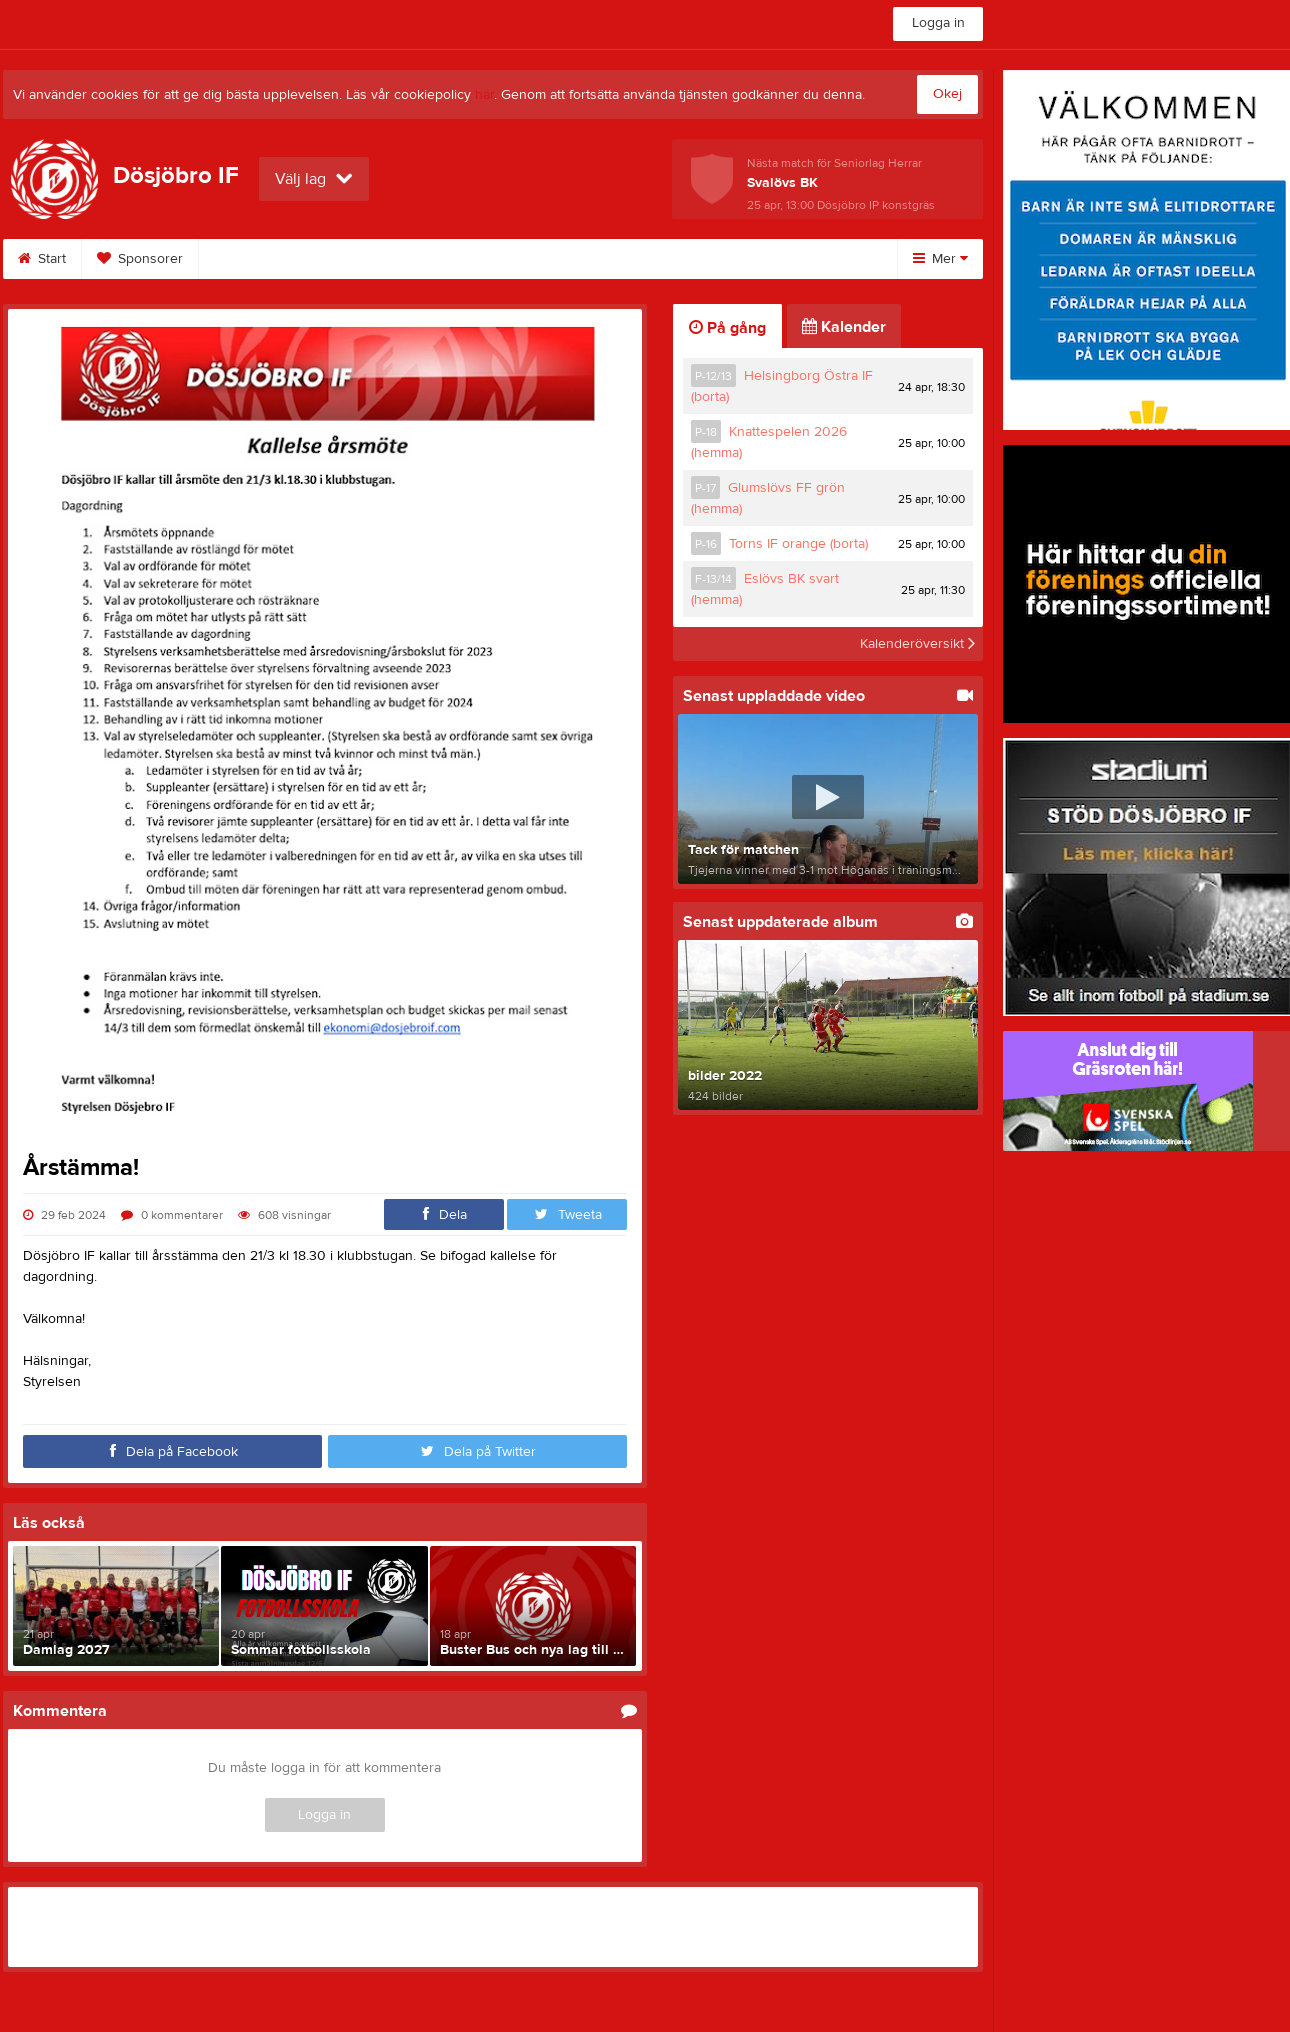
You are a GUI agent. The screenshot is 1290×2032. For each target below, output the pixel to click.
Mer (940, 259)
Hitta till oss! (260, 259)
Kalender (844, 327)
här (484, 95)
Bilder (366, 259)
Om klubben (674, 259)
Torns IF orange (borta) (798, 544)
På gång (727, 328)
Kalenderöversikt (917, 644)
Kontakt (784, 259)
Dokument (555, 259)
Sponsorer (140, 259)
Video (454, 259)
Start (42, 259)
